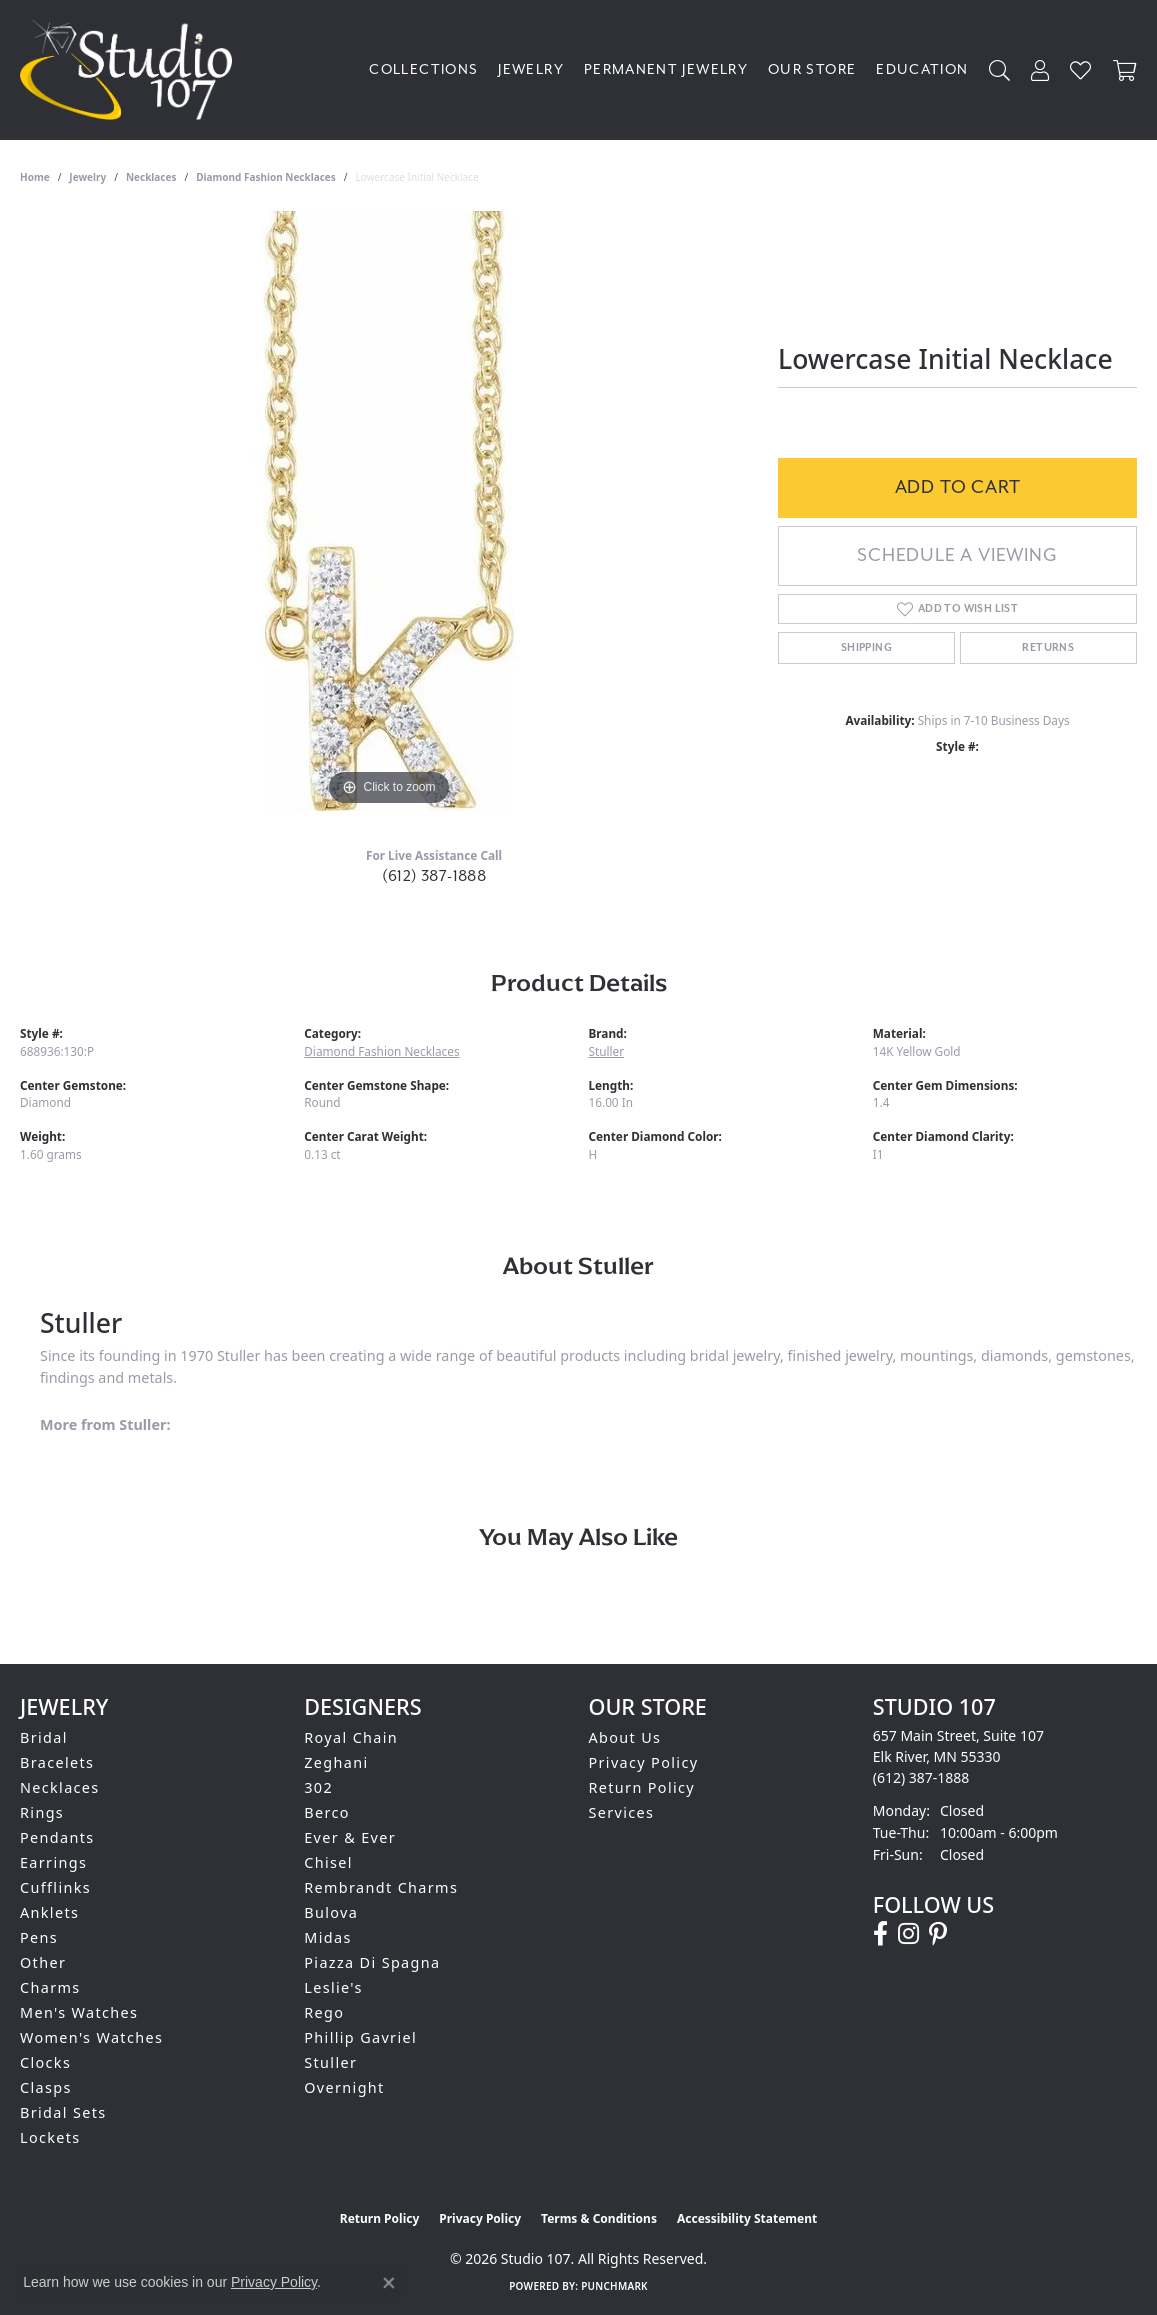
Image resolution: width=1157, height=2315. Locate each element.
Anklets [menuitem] (49, 1912)
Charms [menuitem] (50, 1987)
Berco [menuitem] (327, 1812)
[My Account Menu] (1040, 70)
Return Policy (642, 1787)
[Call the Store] (921, 1777)
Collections (423, 69)
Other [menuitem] (43, 1962)
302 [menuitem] (318, 1787)
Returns (1048, 648)
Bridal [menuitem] (44, 1737)
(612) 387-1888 (434, 876)
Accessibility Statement (747, 2218)
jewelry (87, 177)
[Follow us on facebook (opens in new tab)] (880, 1934)
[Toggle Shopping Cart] (1125, 70)
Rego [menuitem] (324, 2012)
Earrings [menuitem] (53, 1862)
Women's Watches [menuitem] (91, 2037)
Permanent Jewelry (666, 69)
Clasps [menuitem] (46, 2087)
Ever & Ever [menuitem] (350, 1837)
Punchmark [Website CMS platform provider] (614, 2286)
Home (35, 177)
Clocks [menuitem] (45, 2062)
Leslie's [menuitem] (333, 1987)
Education (922, 69)
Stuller (607, 1051)
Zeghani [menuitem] (336, 1762)
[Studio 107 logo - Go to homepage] (131, 70)
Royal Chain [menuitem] (351, 1737)
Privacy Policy (644, 1762)
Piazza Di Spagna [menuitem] (372, 1962)
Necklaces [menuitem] (60, 1787)
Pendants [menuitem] (57, 1837)
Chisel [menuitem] (328, 1862)
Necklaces (151, 177)
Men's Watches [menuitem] (79, 2012)
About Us (625, 1737)
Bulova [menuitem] (331, 1912)
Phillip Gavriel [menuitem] (360, 2037)
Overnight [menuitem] (344, 2087)
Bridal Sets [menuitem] (63, 2112)
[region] (389, 511)
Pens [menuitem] (39, 1937)
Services (622, 1812)
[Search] (1000, 70)
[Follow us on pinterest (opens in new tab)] (938, 1934)
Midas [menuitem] (327, 1937)
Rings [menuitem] (42, 1812)
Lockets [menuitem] (50, 2137)
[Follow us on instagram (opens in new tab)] (908, 1934)
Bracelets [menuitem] (57, 1762)
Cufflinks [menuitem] (55, 1887)
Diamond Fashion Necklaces (266, 177)
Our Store (812, 69)
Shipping (866, 648)
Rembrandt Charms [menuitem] (381, 1887)
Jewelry (531, 69)
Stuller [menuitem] (330, 2062)
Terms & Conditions (599, 2218)
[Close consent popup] (389, 2283)
